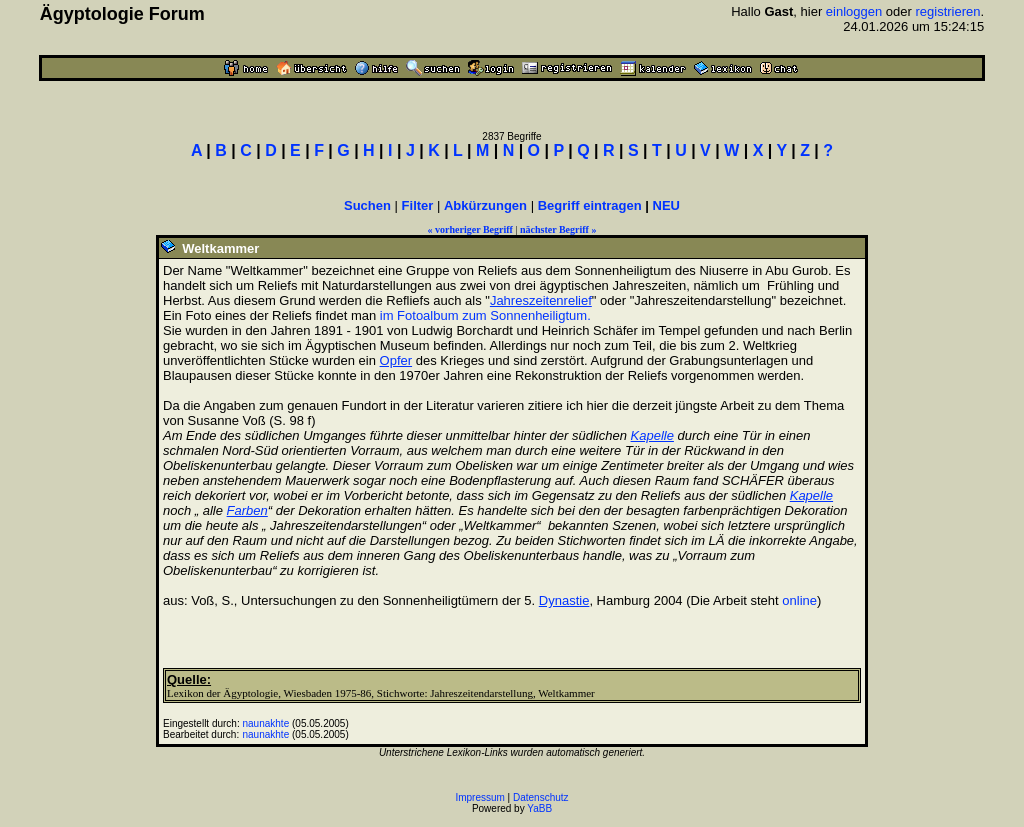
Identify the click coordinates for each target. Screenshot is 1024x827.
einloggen (854, 11)
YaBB (539, 808)
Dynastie (564, 600)
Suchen (367, 205)
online (799, 600)
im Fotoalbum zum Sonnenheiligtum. (485, 315)
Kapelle (652, 435)
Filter (418, 205)
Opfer (396, 360)
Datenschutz (541, 797)
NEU (666, 205)
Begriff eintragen (590, 205)
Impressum (479, 797)
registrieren (948, 11)
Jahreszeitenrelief (541, 300)
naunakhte (266, 723)
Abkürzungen (485, 205)
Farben (247, 510)
